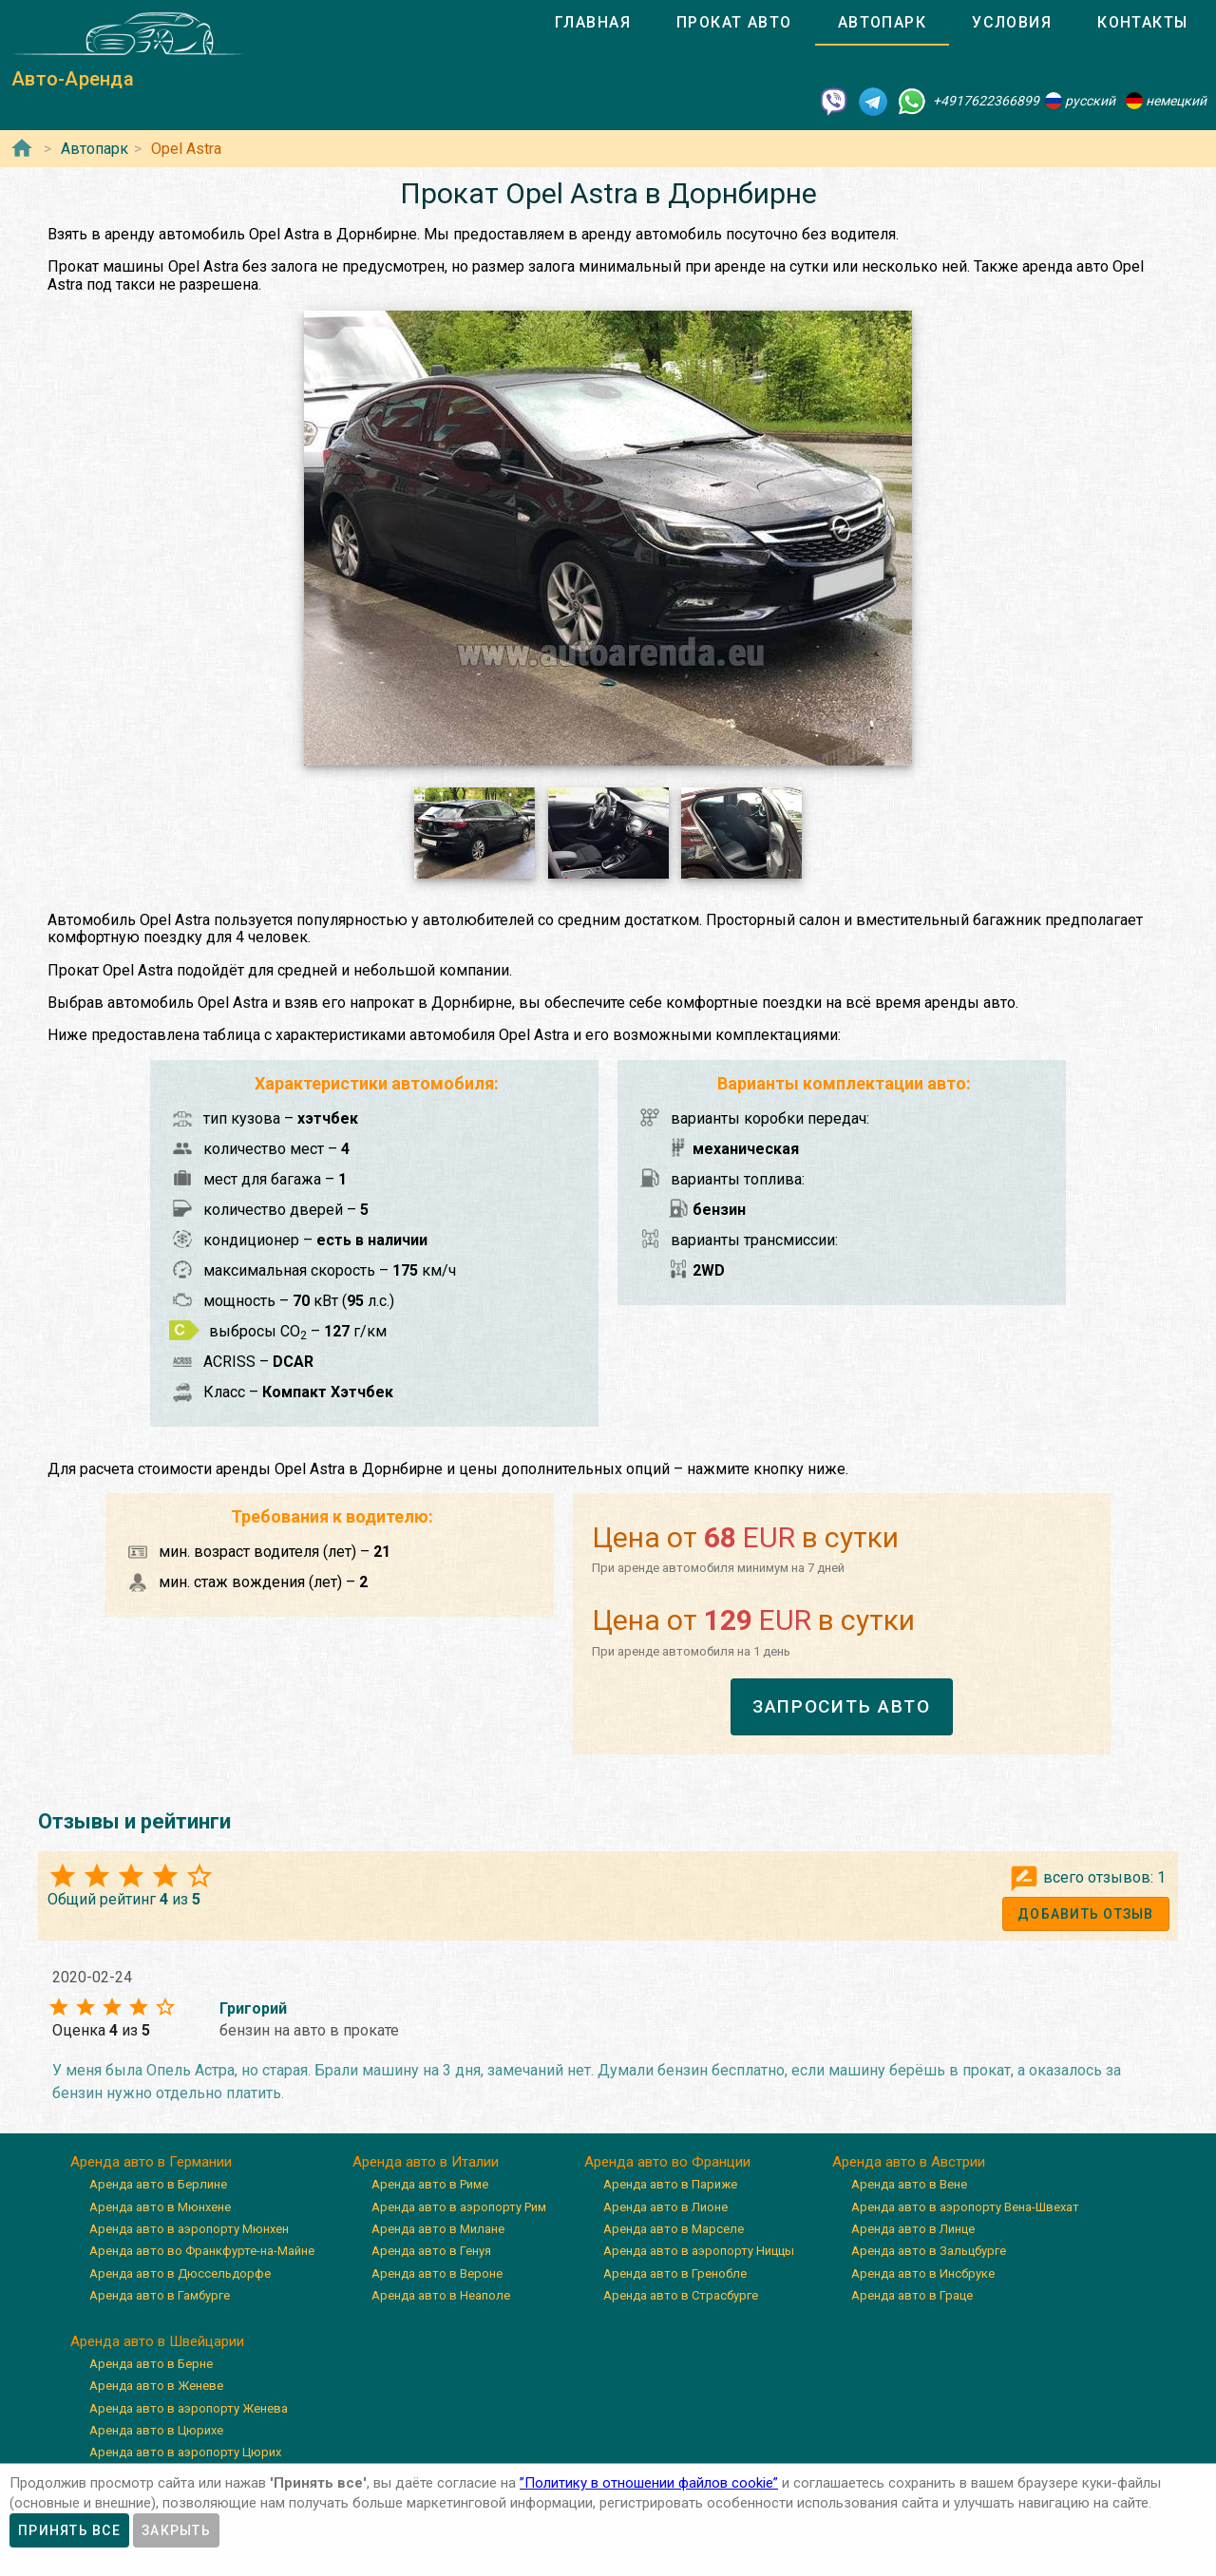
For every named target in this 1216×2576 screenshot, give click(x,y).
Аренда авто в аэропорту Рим (458, 2207)
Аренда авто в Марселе (673, 2229)
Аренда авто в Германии (151, 2161)
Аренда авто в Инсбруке (923, 2273)
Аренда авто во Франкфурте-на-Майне (201, 2251)
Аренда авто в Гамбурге (159, 2295)
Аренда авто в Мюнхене (160, 2207)
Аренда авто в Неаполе (440, 2295)
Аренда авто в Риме (429, 2184)
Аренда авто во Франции (667, 2161)
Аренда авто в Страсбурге (680, 2295)
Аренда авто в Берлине (158, 2184)
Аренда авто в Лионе (665, 2207)
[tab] (593, 23)
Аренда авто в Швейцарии (157, 2341)
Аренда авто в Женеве (156, 2385)
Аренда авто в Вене (909, 2184)
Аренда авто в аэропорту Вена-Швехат (965, 2207)
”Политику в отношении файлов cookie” (649, 2482)
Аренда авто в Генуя (431, 2251)
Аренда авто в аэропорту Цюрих (185, 2452)
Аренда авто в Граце (912, 2295)
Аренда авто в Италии (425, 2161)
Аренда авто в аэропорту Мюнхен (189, 2229)
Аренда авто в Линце (913, 2229)
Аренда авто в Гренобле (675, 2273)
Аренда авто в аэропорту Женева (188, 2408)
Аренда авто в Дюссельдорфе (180, 2273)
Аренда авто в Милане (437, 2229)
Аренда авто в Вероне (437, 2273)
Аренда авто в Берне (151, 2364)
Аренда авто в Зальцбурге (928, 2251)
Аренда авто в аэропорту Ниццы (698, 2251)
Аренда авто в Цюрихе (156, 2430)
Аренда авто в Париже (670, 2184)
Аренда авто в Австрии (908, 2161)
